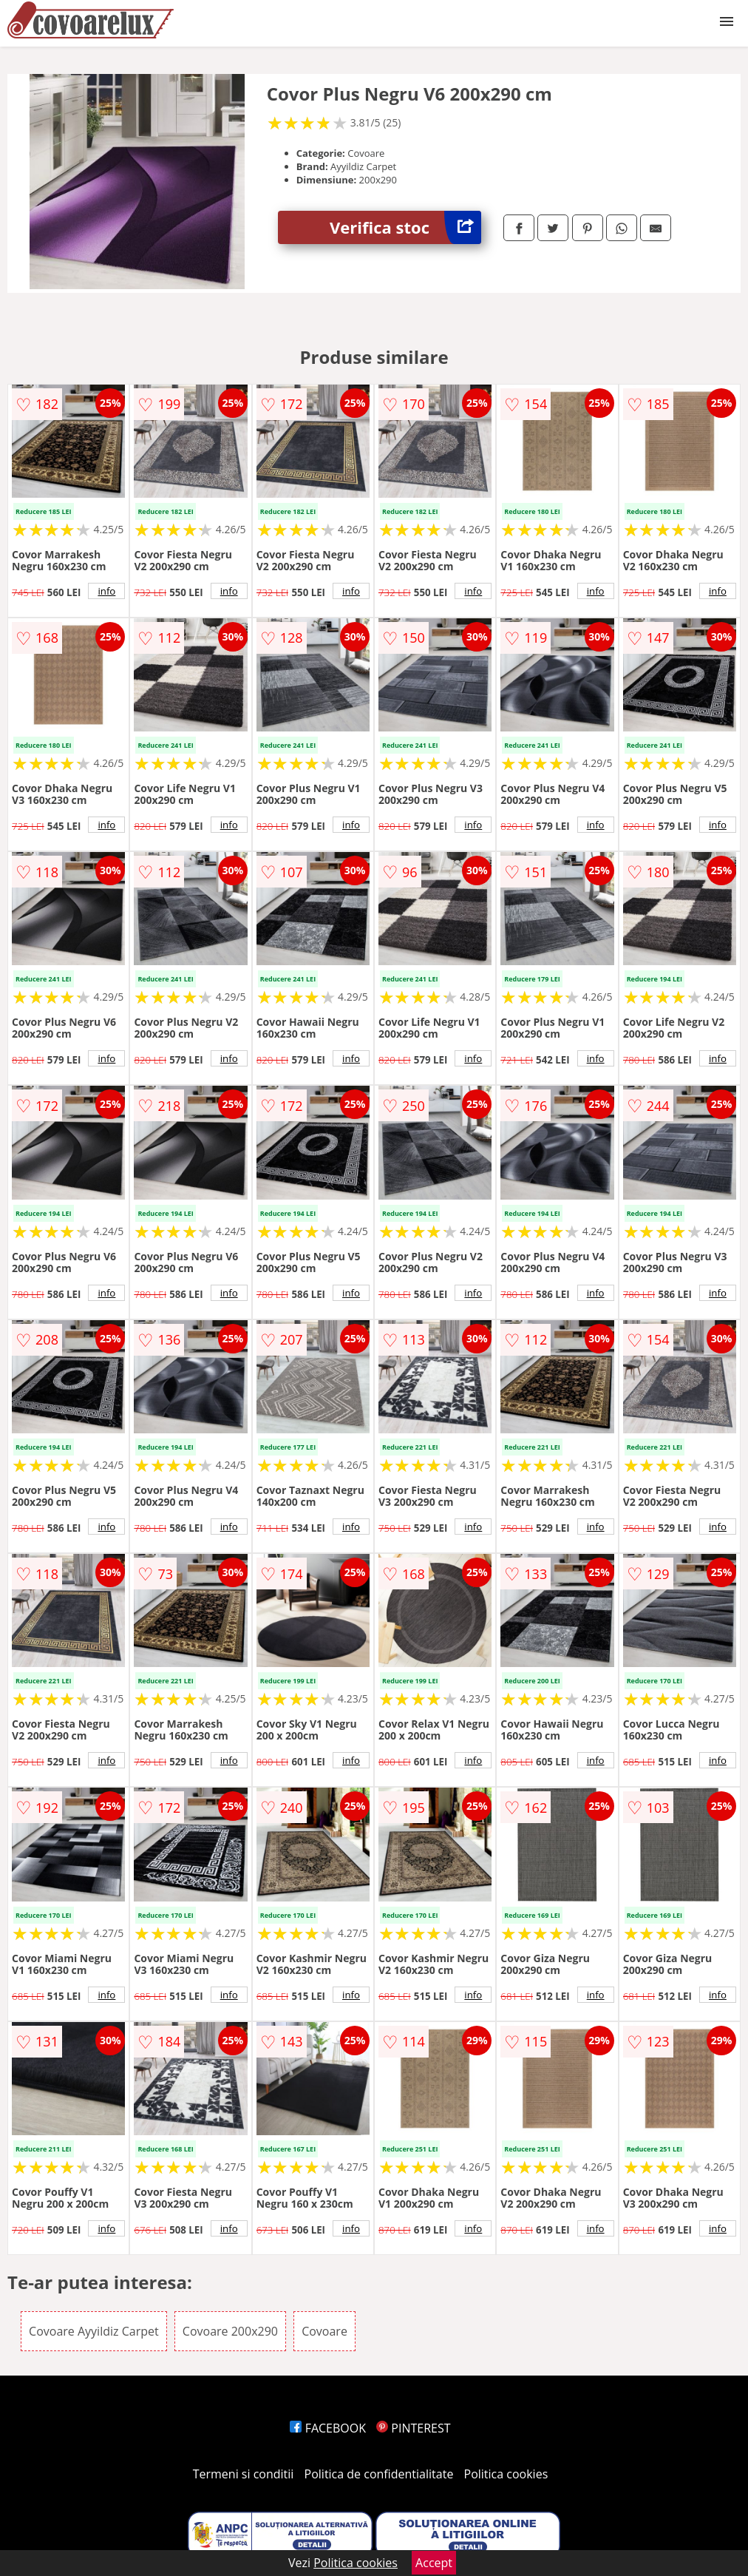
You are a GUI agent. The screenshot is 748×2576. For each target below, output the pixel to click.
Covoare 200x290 (230, 2331)
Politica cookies (506, 2474)
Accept (433, 2563)
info (106, 591)
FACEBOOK (328, 2428)
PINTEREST (413, 2428)
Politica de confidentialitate (379, 2474)
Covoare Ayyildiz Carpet (94, 2331)
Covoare (324, 2331)
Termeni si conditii (243, 2474)
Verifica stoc (405, 227)
